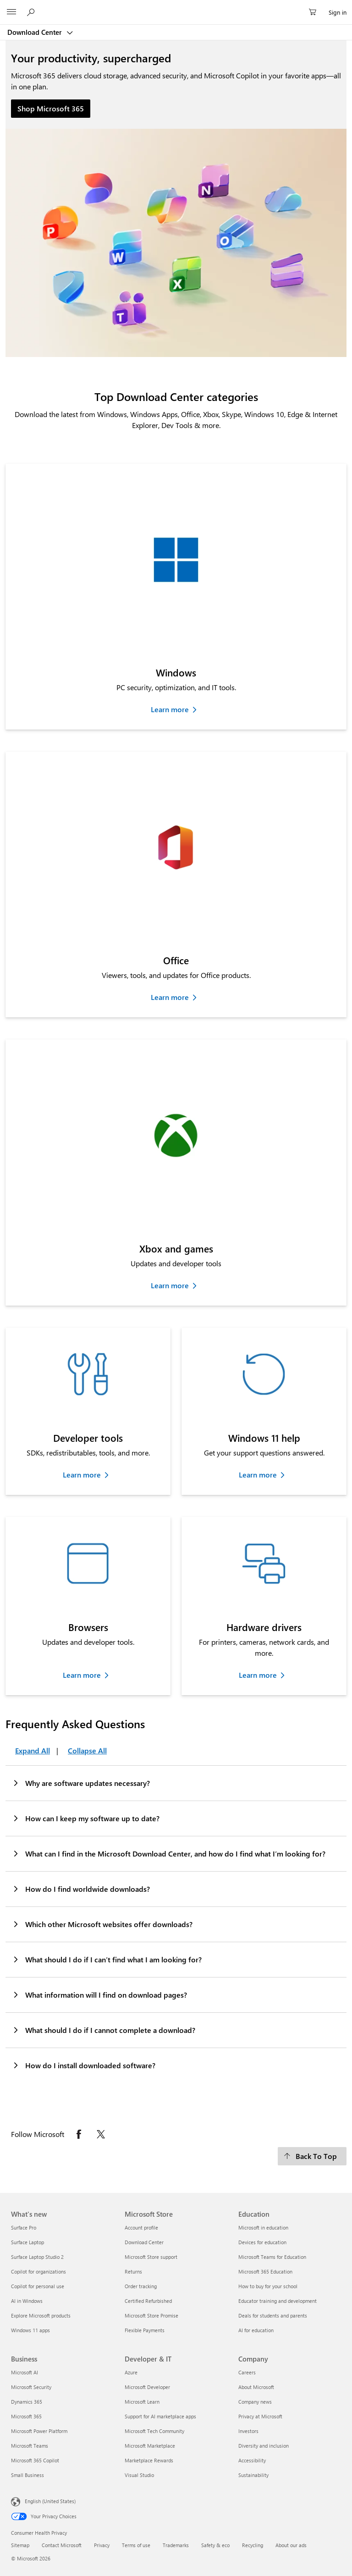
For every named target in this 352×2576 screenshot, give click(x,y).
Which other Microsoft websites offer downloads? (102, 1924)
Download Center (35, 32)
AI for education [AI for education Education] (256, 2330)
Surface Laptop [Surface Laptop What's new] (27, 2242)
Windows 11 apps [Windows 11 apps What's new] (30, 2330)
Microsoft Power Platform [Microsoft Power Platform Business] (39, 2431)
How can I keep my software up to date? (86, 1818)
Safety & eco (215, 2545)
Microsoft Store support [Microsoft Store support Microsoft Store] (151, 2256)
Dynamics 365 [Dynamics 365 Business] (26, 2401)
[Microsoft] (175, 6)
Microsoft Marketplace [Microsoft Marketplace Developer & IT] (150, 2445)
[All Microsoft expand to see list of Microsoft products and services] (11, 12)
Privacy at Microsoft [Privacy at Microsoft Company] (260, 2416)
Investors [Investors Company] (248, 2431)
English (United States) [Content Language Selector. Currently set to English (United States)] (50, 2501)
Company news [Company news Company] (255, 2401)
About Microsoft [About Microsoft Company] (256, 2387)
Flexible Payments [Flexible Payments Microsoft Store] (145, 2330)
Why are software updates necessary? (81, 1783)
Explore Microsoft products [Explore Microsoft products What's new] (41, 2315)
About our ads (291, 2545)
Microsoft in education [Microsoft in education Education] (263, 2227)
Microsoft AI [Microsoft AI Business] (24, 2372)
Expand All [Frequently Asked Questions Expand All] (32, 1750)
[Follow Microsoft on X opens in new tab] (101, 2134)
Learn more (170, 709)
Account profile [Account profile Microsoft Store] (141, 2227)
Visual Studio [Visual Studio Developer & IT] (139, 2475)
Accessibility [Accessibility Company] (252, 2460)
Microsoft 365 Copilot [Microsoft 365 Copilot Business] (35, 2460)
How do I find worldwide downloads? (81, 1889)
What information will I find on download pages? (99, 1994)
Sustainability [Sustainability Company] (253, 2475)
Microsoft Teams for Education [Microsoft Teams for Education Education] (272, 2256)
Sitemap (20, 2545)
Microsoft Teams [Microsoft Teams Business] (29, 2445)
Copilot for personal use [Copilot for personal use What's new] (37, 2286)
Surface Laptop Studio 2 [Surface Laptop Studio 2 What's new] (37, 2256)
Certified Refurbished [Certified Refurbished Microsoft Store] (148, 2300)
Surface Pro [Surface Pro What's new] (23, 2227)
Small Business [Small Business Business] (27, 2475)
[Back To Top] (312, 2156)
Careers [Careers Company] (247, 2372)
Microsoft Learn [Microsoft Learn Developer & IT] (142, 2401)
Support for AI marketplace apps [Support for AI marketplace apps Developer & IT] (160, 2416)
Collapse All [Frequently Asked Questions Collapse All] (87, 1750)
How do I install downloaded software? (83, 2065)
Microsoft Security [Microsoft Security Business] (31, 2387)
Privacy (102, 2545)
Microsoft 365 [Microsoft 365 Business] (26, 2416)
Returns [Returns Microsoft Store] (133, 2271)
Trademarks (176, 2545)
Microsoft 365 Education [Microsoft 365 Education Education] (265, 2271)
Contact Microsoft (62, 2545)
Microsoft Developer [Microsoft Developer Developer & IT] (147, 2387)
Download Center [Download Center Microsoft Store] (144, 2242)
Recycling (252, 2545)
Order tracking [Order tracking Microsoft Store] (141, 2286)
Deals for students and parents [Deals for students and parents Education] (272, 2315)
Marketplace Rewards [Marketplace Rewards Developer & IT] (149, 2460)
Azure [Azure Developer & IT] (131, 2372)
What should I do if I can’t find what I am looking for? (107, 1959)
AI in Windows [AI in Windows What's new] (27, 2300)
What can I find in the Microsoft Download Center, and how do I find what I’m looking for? (168, 1853)
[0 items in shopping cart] (315, 12)
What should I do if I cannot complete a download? (103, 2030)
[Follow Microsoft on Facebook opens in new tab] (79, 2134)
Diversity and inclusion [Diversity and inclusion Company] (263, 2445)
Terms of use (136, 2545)
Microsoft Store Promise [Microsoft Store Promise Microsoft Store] (151, 2315)
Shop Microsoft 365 (50, 108)
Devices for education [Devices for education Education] (262, 2242)
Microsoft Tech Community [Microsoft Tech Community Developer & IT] (154, 2431)
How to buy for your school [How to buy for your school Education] (267, 2286)
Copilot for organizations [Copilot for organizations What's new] (38, 2271)
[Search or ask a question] (32, 12)
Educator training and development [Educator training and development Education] (277, 2300)
